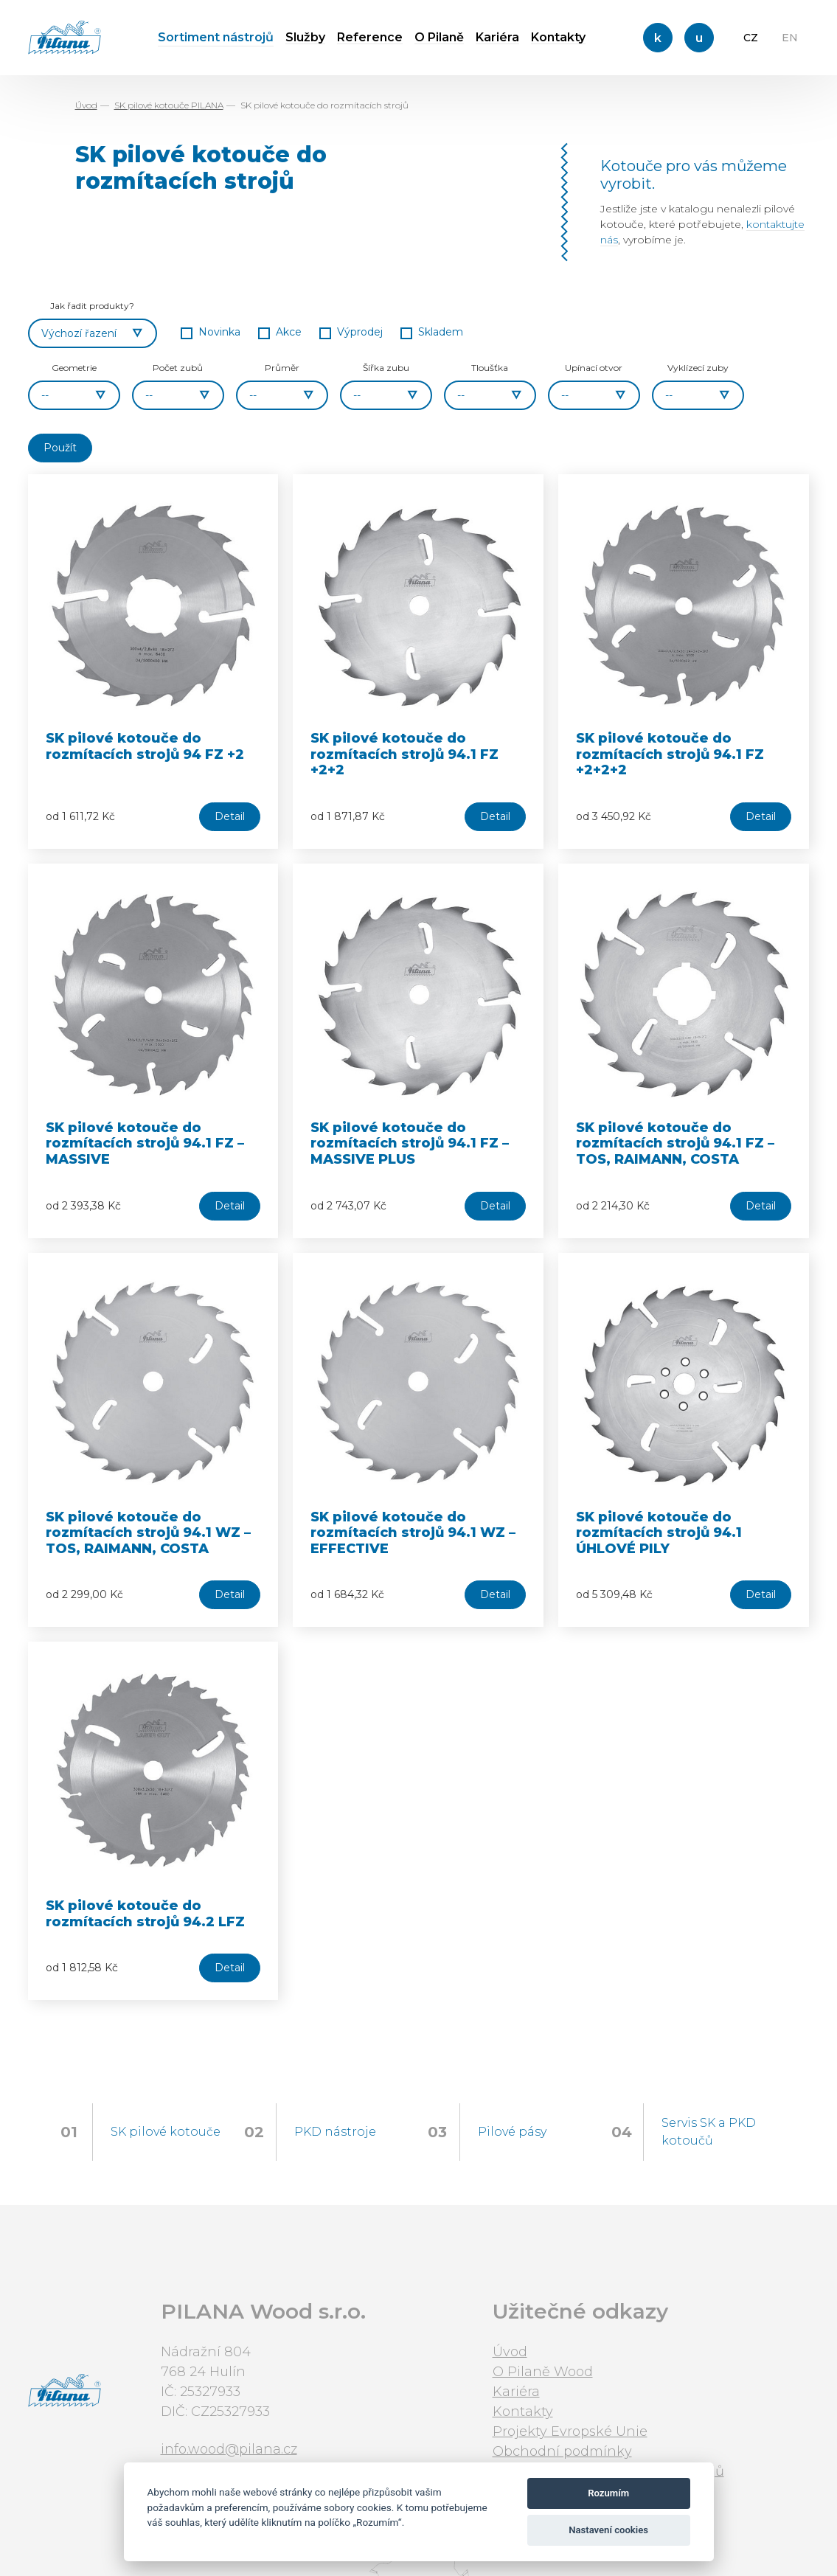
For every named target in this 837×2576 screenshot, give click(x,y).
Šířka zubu (386, 367)
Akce (289, 332)
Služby (305, 37)
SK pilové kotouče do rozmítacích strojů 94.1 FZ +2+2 (404, 754)
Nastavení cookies (608, 2529)
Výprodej (360, 332)
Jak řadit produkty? (92, 305)
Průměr (282, 367)
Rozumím (608, 2493)
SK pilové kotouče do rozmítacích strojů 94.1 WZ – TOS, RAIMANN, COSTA (148, 1533)
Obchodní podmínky (562, 2451)
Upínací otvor (593, 367)
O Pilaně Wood (543, 2372)
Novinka (219, 332)
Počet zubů (178, 367)
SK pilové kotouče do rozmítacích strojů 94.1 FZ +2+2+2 (670, 754)
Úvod (86, 105)
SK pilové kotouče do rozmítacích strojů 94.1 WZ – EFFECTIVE (412, 1533)
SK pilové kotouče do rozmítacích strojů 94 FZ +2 (145, 746)
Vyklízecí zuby (698, 367)
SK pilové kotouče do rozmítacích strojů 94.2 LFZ (145, 1914)
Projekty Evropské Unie (570, 2431)
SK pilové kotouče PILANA (168, 105)
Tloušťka (489, 367)
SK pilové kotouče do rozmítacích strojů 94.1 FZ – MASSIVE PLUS (409, 1143)
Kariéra (497, 37)
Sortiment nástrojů (216, 37)
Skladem (440, 332)
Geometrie (74, 367)
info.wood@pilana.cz (229, 2449)
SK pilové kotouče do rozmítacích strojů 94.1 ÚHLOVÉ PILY (659, 1533)
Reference (370, 37)
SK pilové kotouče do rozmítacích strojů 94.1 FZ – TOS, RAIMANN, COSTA (675, 1143)
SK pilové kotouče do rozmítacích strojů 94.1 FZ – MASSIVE (145, 1143)
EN (790, 37)
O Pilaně (439, 37)
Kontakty (558, 37)
